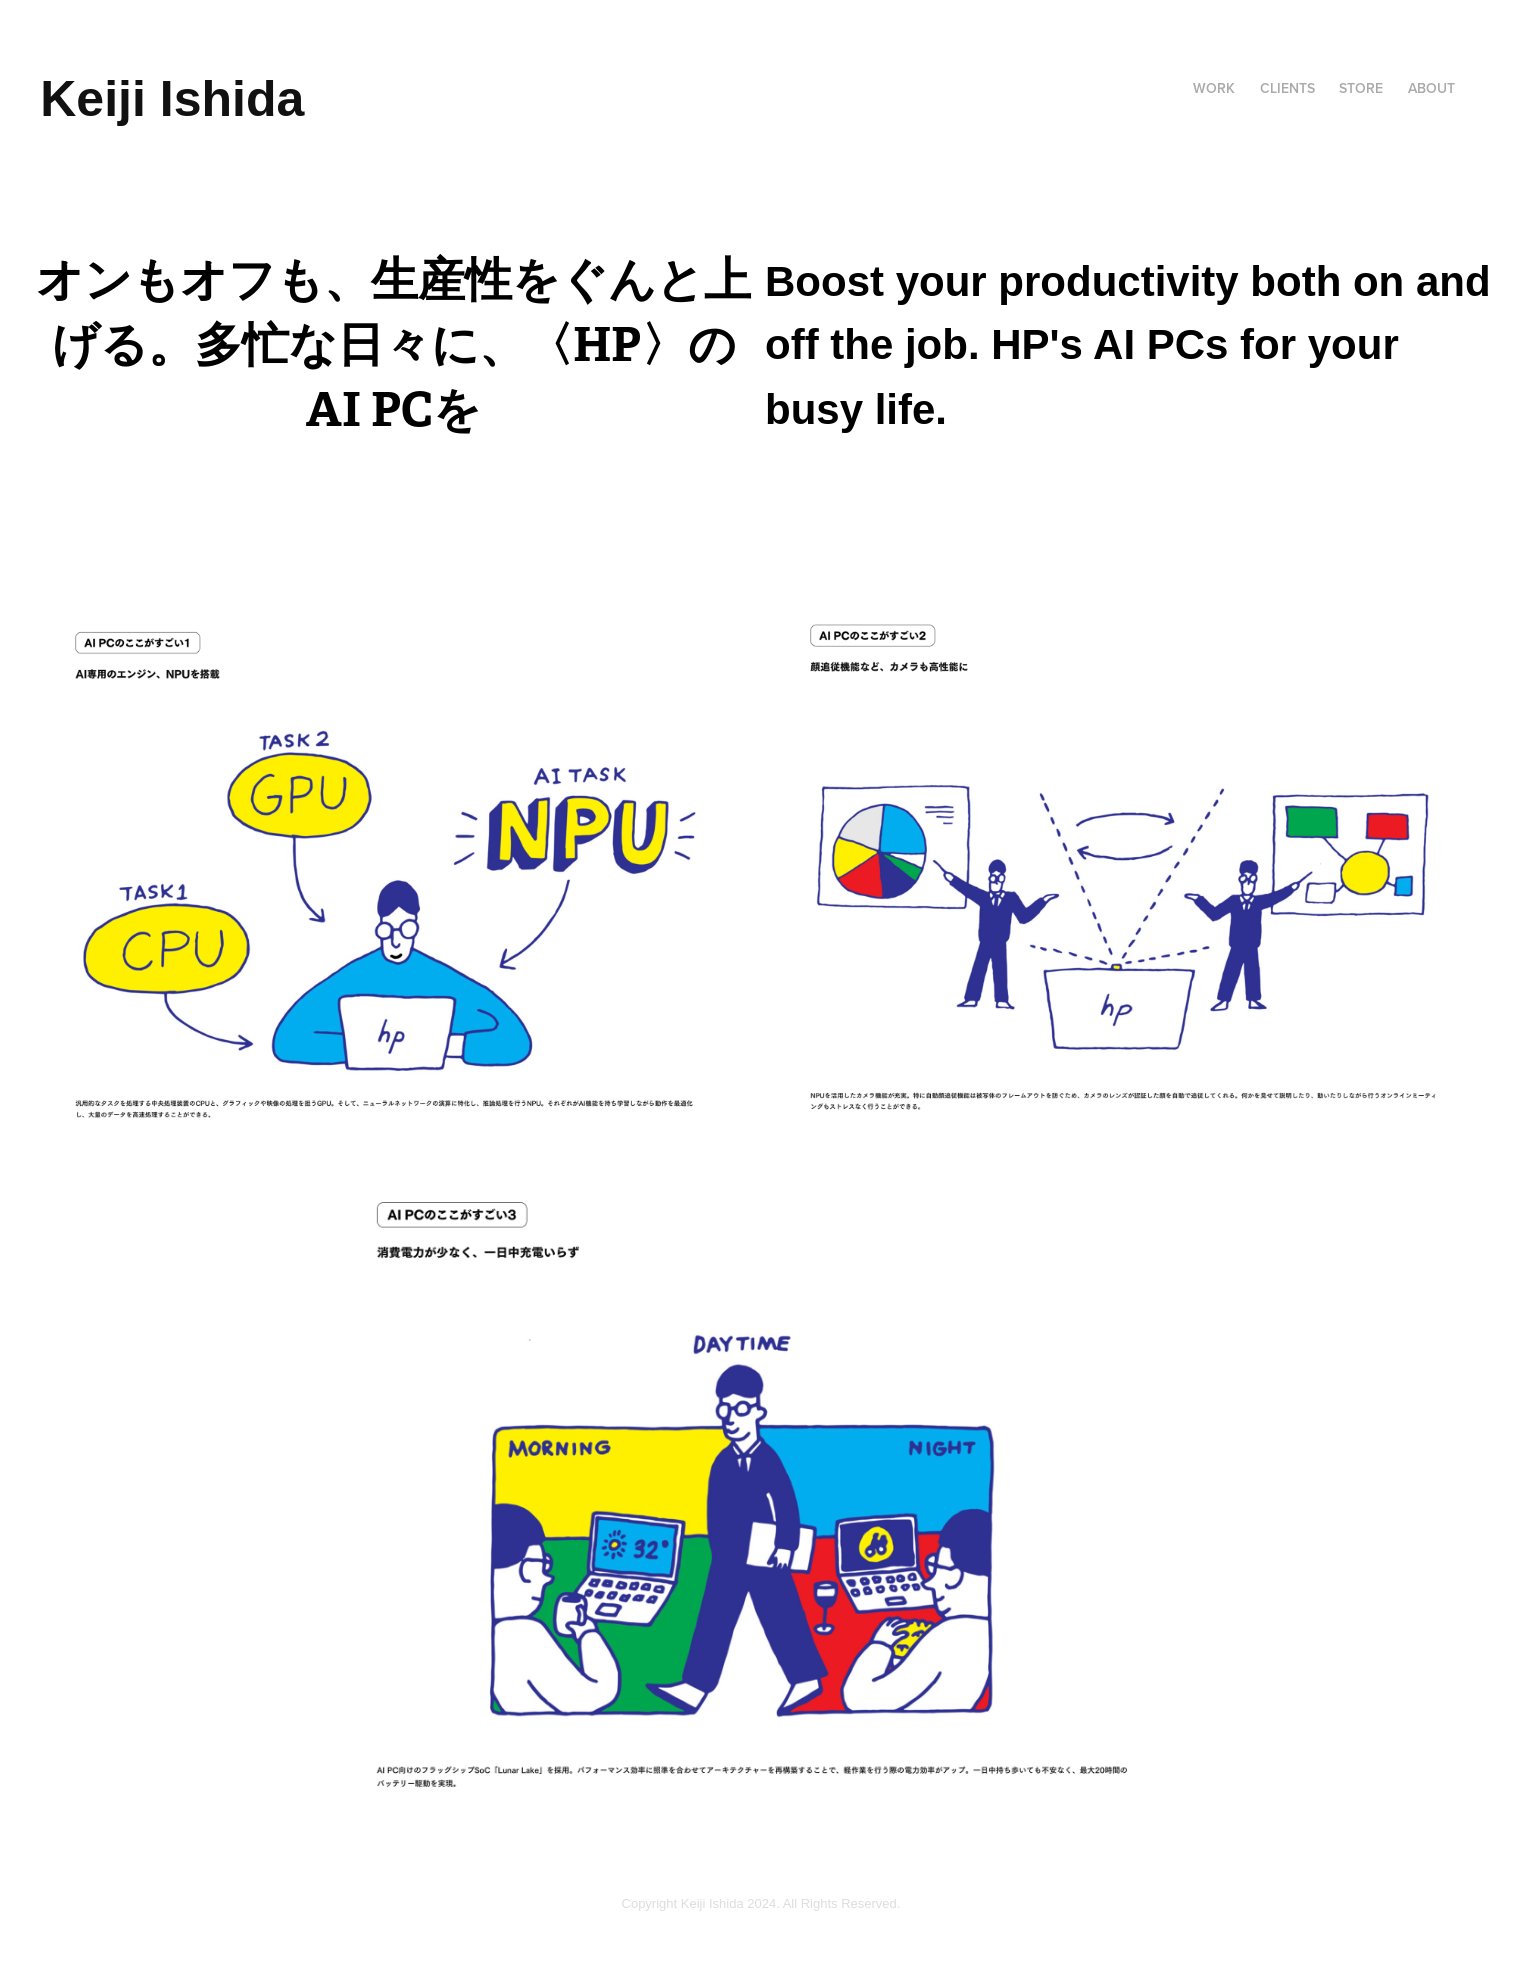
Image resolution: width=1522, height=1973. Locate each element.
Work (1214, 88)
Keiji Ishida (172, 99)
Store (1361, 88)
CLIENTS (1287, 88)
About (1431, 88)
